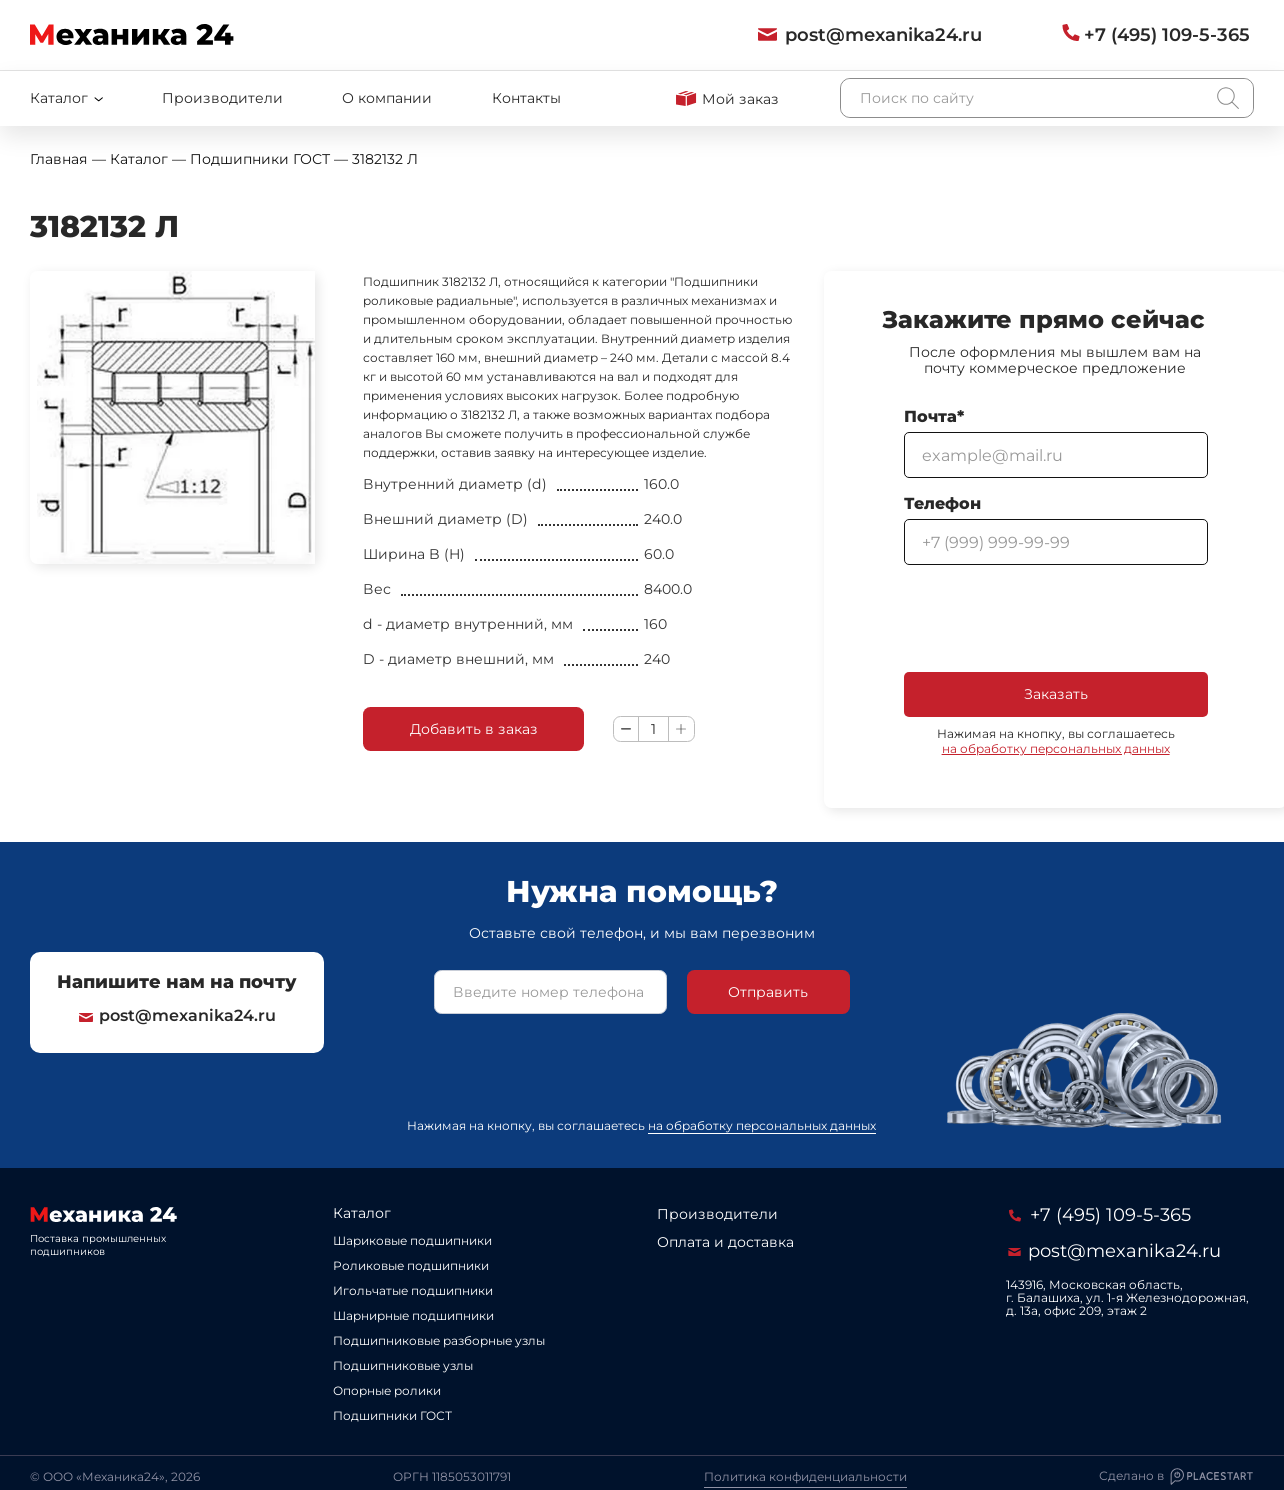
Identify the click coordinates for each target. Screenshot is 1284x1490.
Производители (222, 98)
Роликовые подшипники (411, 1265)
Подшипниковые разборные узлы (439, 1340)
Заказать (1056, 694)
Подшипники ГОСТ (392, 1415)
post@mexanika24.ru (177, 1015)
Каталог (362, 1213)
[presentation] (1056, 619)
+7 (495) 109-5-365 (1100, 1215)
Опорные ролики (387, 1390)
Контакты (526, 98)
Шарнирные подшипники (413, 1315)
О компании (387, 98)
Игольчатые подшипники (413, 1290)
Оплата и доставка (725, 1242)
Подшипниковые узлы (403, 1365)
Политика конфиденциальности (805, 1476)
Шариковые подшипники (412, 1240)
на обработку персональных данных (1056, 748)
